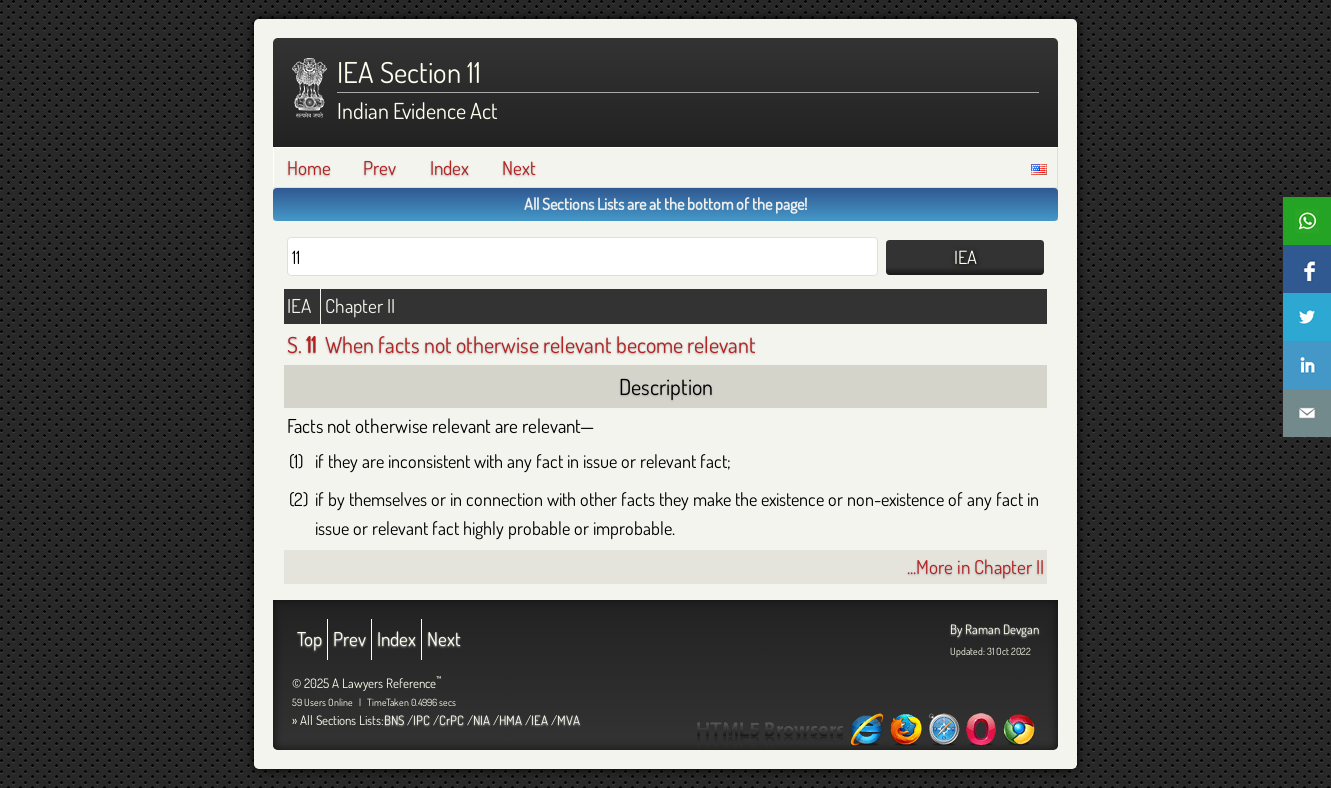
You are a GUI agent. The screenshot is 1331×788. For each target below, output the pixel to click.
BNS (394, 720)
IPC (421, 720)
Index (449, 167)
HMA (510, 720)
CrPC (451, 720)
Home (309, 167)
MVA (568, 720)
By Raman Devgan (994, 629)
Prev (379, 167)
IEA (539, 720)
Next (519, 167)
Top (309, 638)
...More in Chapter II (975, 566)
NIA (481, 720)
